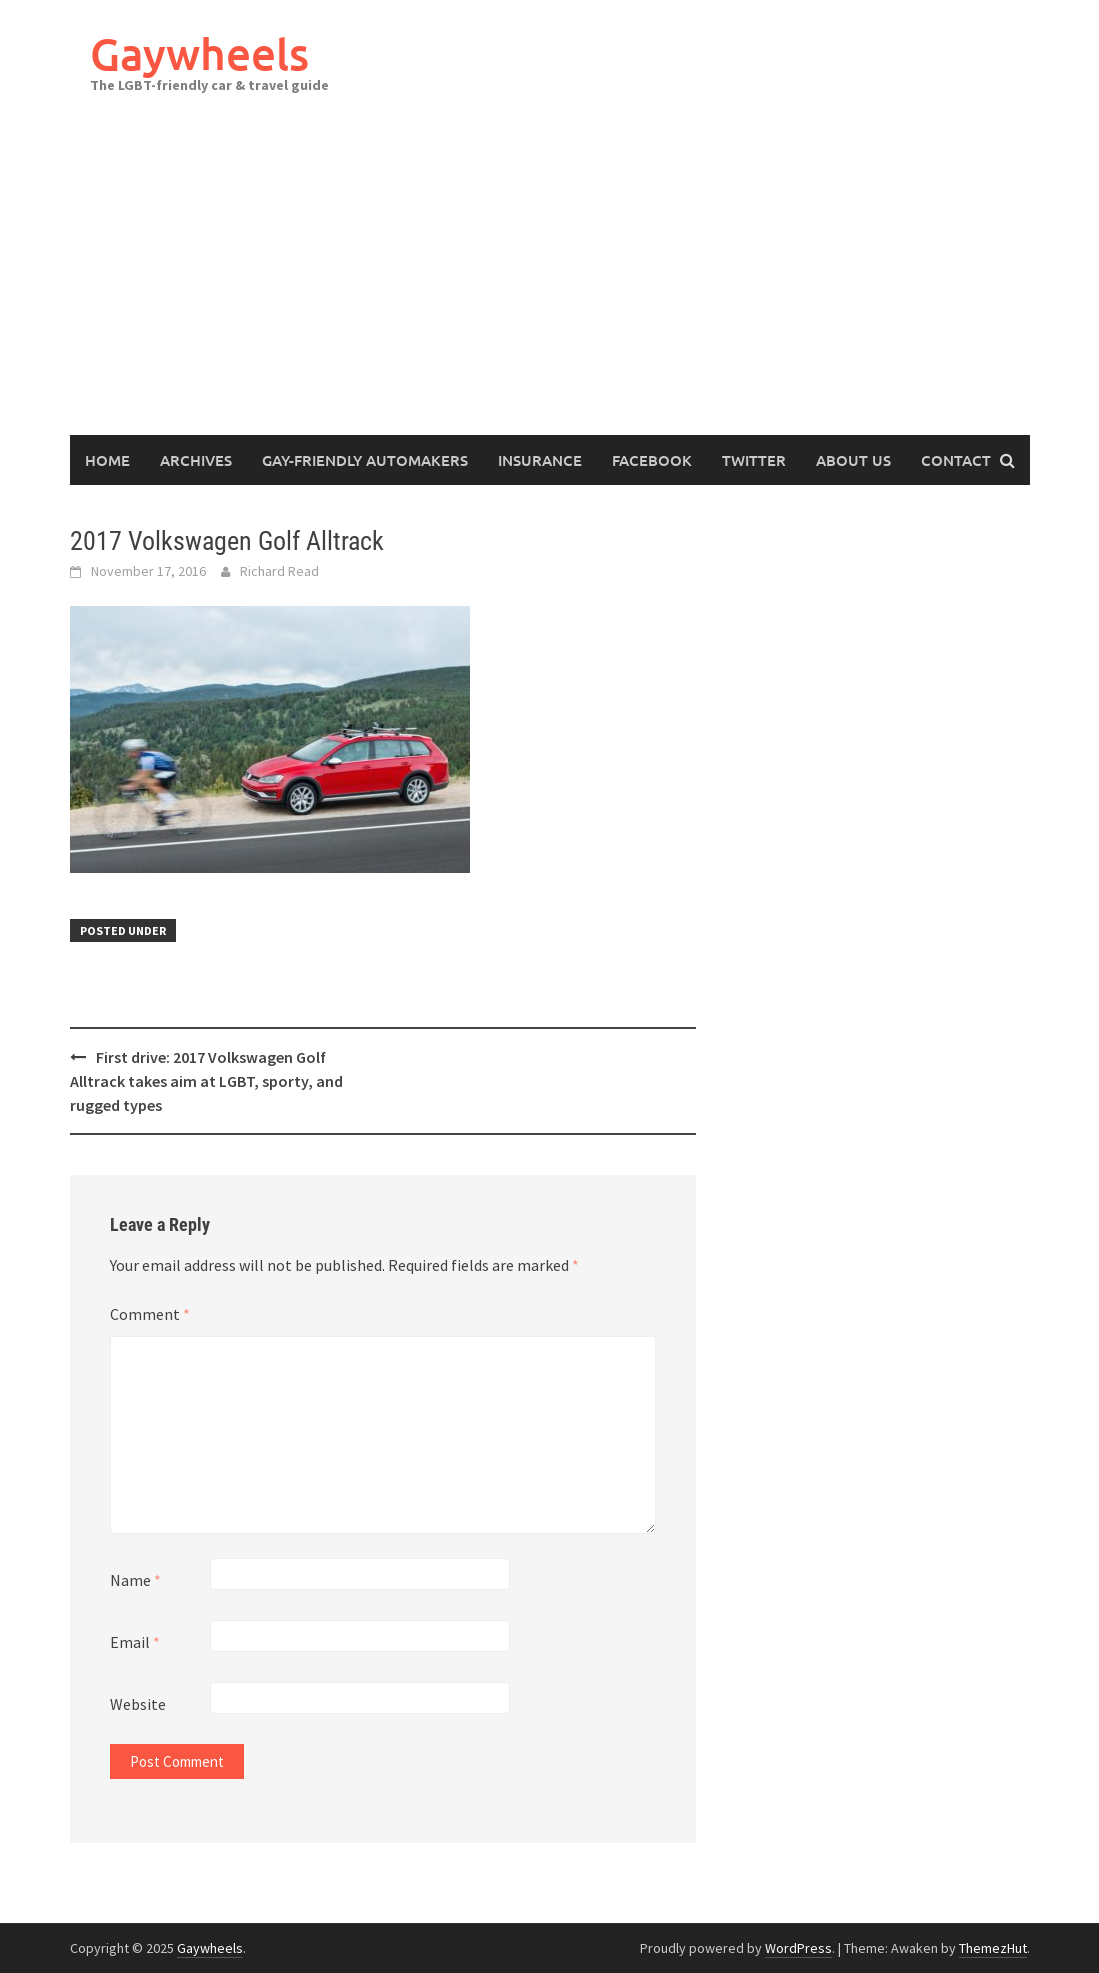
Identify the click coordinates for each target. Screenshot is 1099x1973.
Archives (196, 460)
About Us (853, 460)
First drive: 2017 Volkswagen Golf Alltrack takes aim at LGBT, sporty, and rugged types (206, 1081)
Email (135, 1642)
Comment (150, 1314)
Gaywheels (199, 53)
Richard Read (279, 571)
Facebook (652, 460)
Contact (956, 460)
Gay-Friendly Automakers (365, 460)
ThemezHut (993, 1948)
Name (135, 1580)
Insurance (540, 460)
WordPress (798, 1948)
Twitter (754, 460)
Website (138, 1704)
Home (107, 460)
